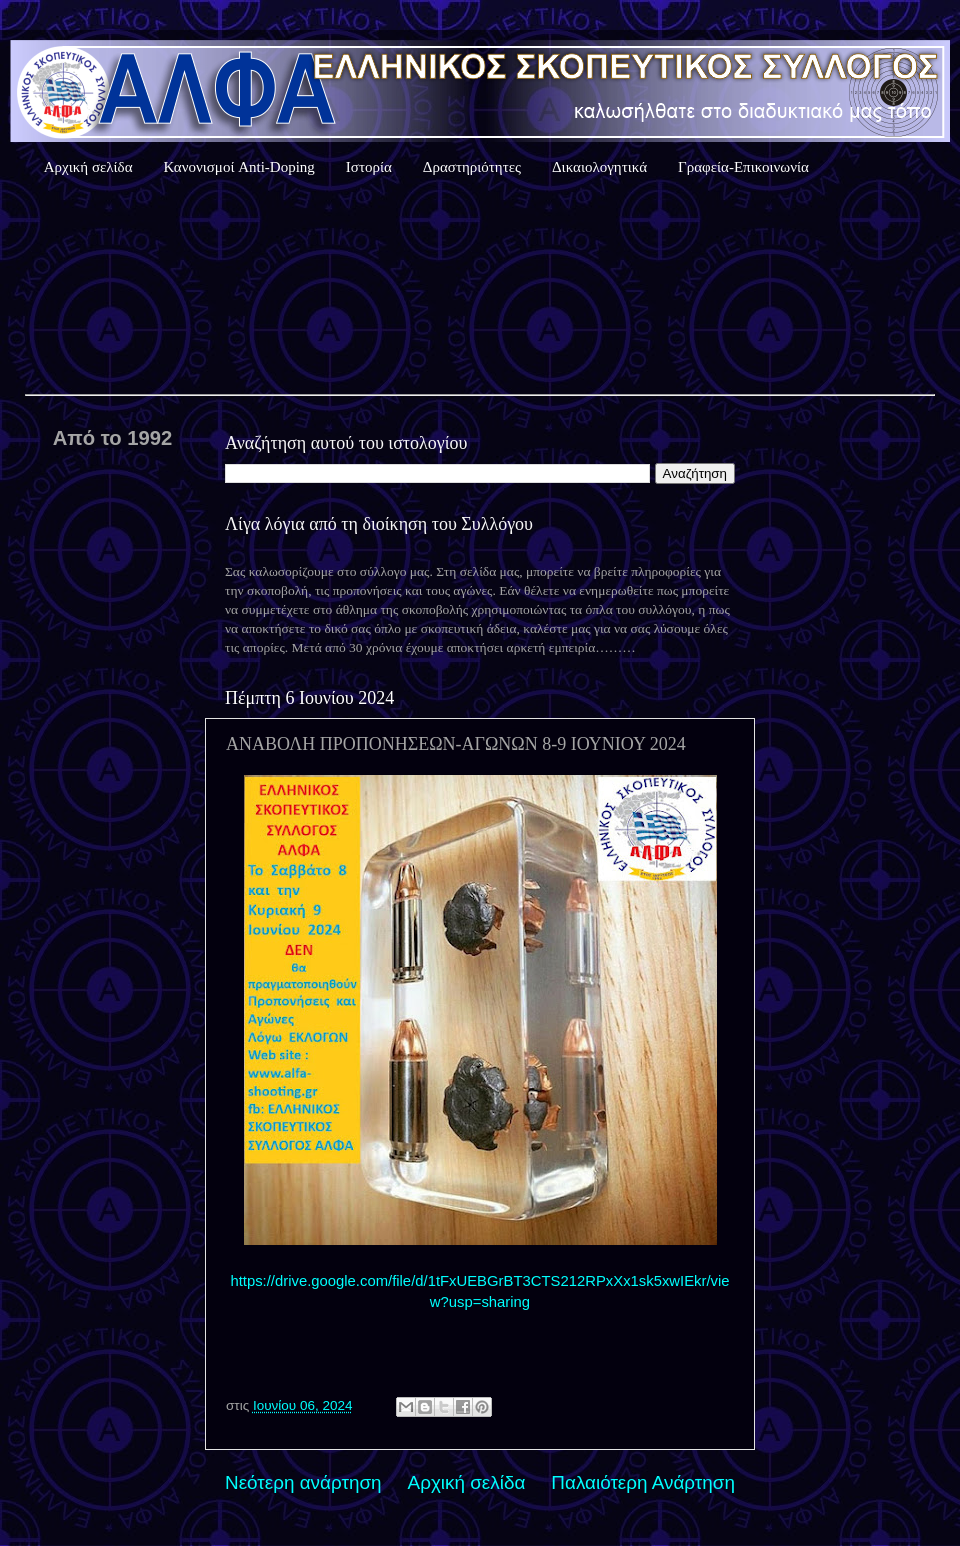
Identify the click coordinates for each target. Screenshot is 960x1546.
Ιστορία (369, 167)
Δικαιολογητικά (599, 167)
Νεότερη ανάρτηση (303, 1482)
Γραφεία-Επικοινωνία (743, 167)
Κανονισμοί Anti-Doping (239, 167)
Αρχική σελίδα (88, 167)
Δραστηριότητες (472, 167)
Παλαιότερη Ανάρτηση (643, 1482)
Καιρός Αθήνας (480, 289)
